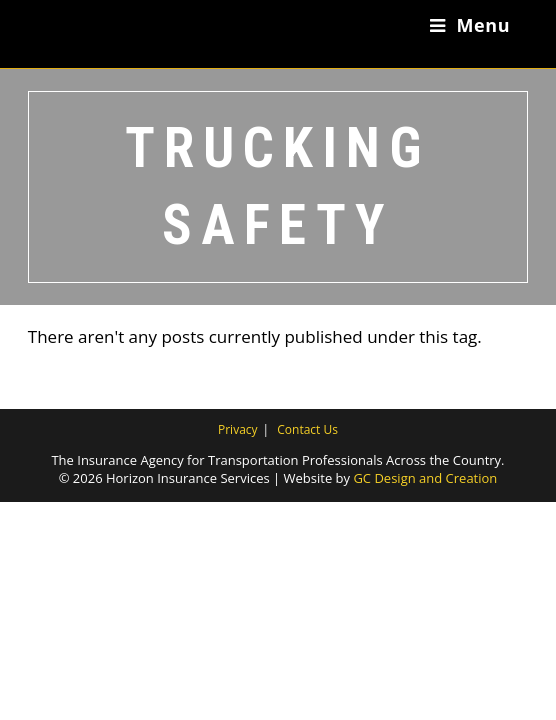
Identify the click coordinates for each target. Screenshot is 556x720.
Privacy (238, 429)
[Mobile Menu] (470, 25)
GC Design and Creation (425, 478)
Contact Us (307, 429)
